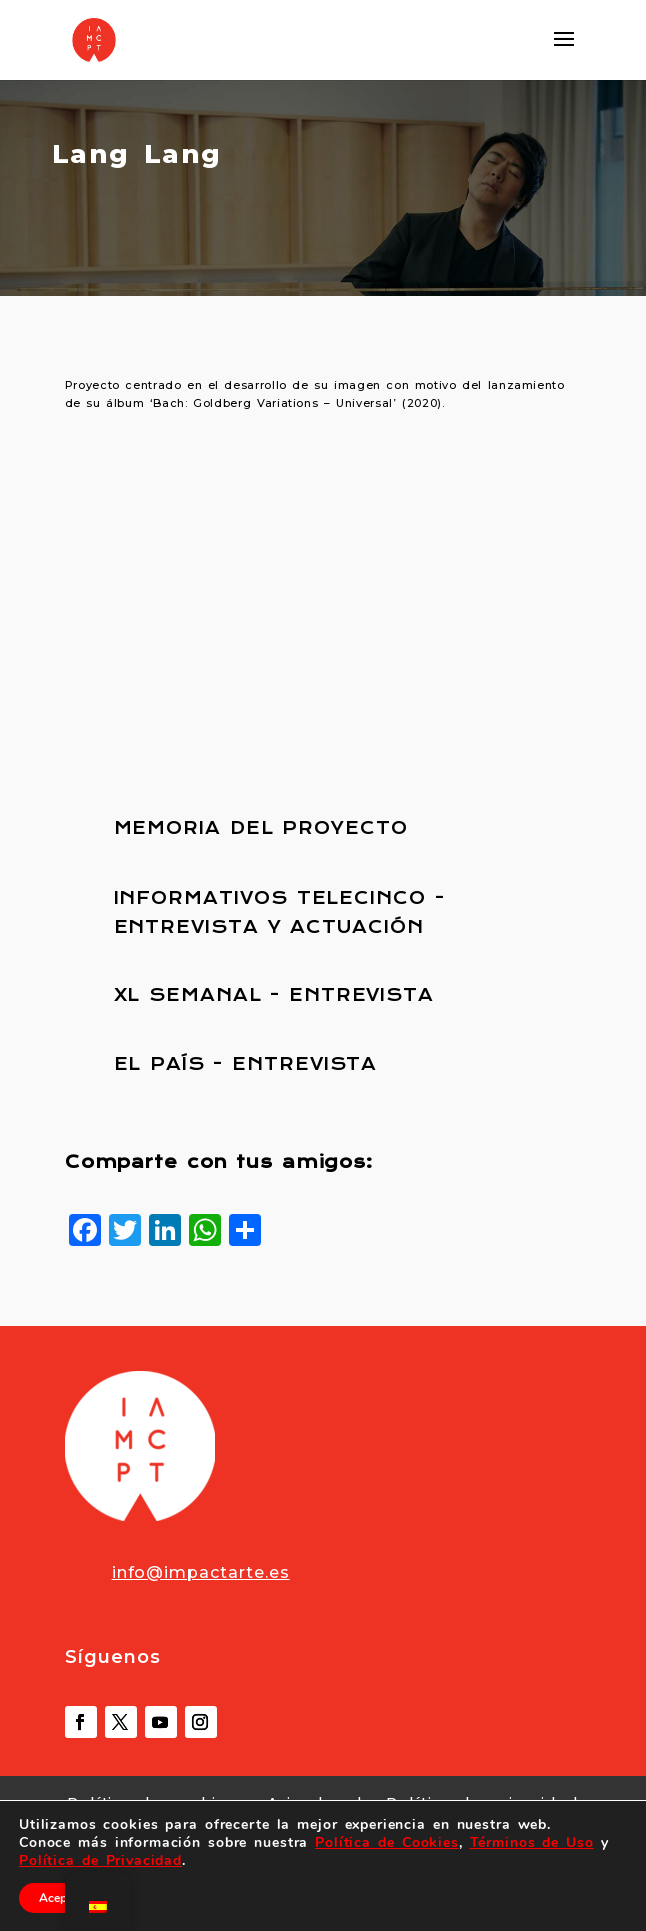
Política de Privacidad (100, 1860)
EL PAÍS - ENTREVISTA (246, 1064)
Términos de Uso (532, 1842)
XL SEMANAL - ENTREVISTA (274, 995)
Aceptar (60, 1898)
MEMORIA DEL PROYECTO (261, 828)
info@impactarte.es (201, 1572)
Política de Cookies (386, 1842)
